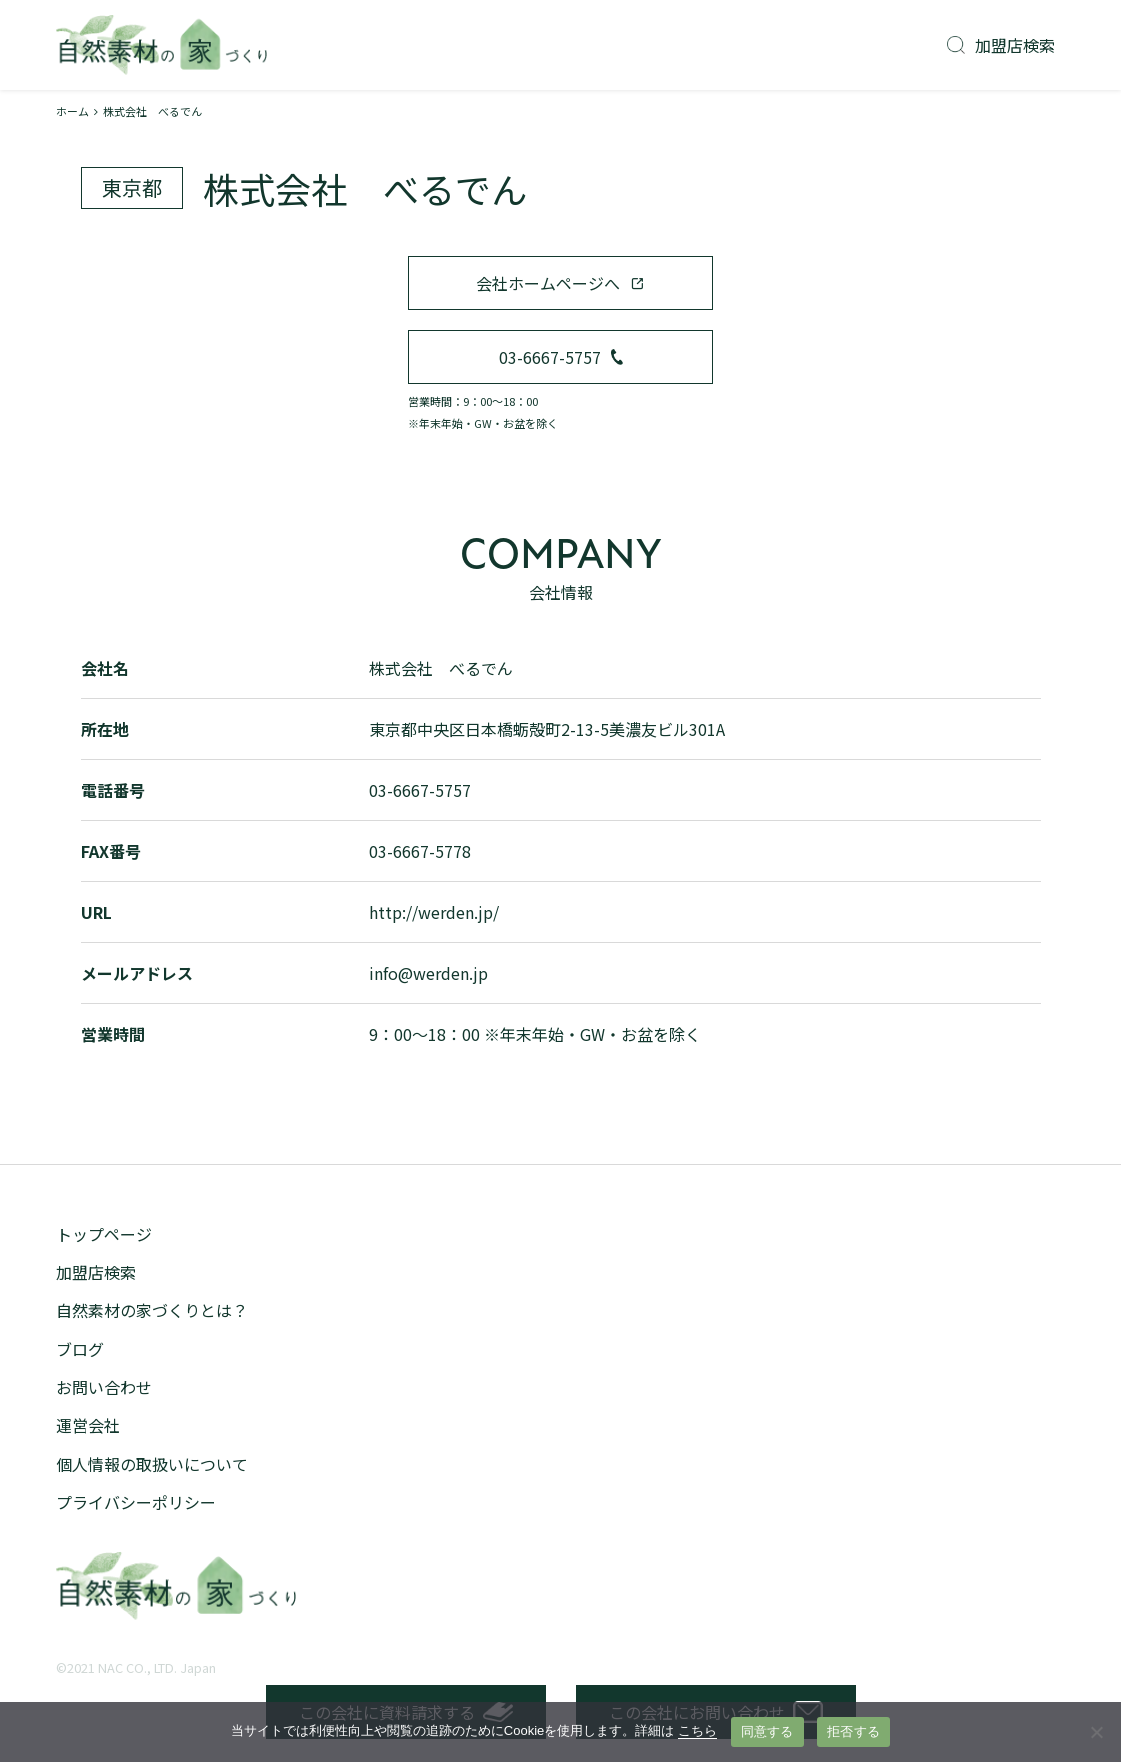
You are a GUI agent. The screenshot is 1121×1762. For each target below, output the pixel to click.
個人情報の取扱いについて (152, 1464)
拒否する (853, 1731)
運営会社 (88, 1425)
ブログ (80, 1349)
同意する (767, 1731)
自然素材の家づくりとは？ (152, 1310)
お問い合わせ (104, 1387)
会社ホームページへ (560, 283)
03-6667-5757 (561, 357)
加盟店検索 (1001, 45)
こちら (697, 1730)
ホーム (72, 111)
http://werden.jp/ (434, 912)
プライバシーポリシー (136, 1502)
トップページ (104, 1234)
